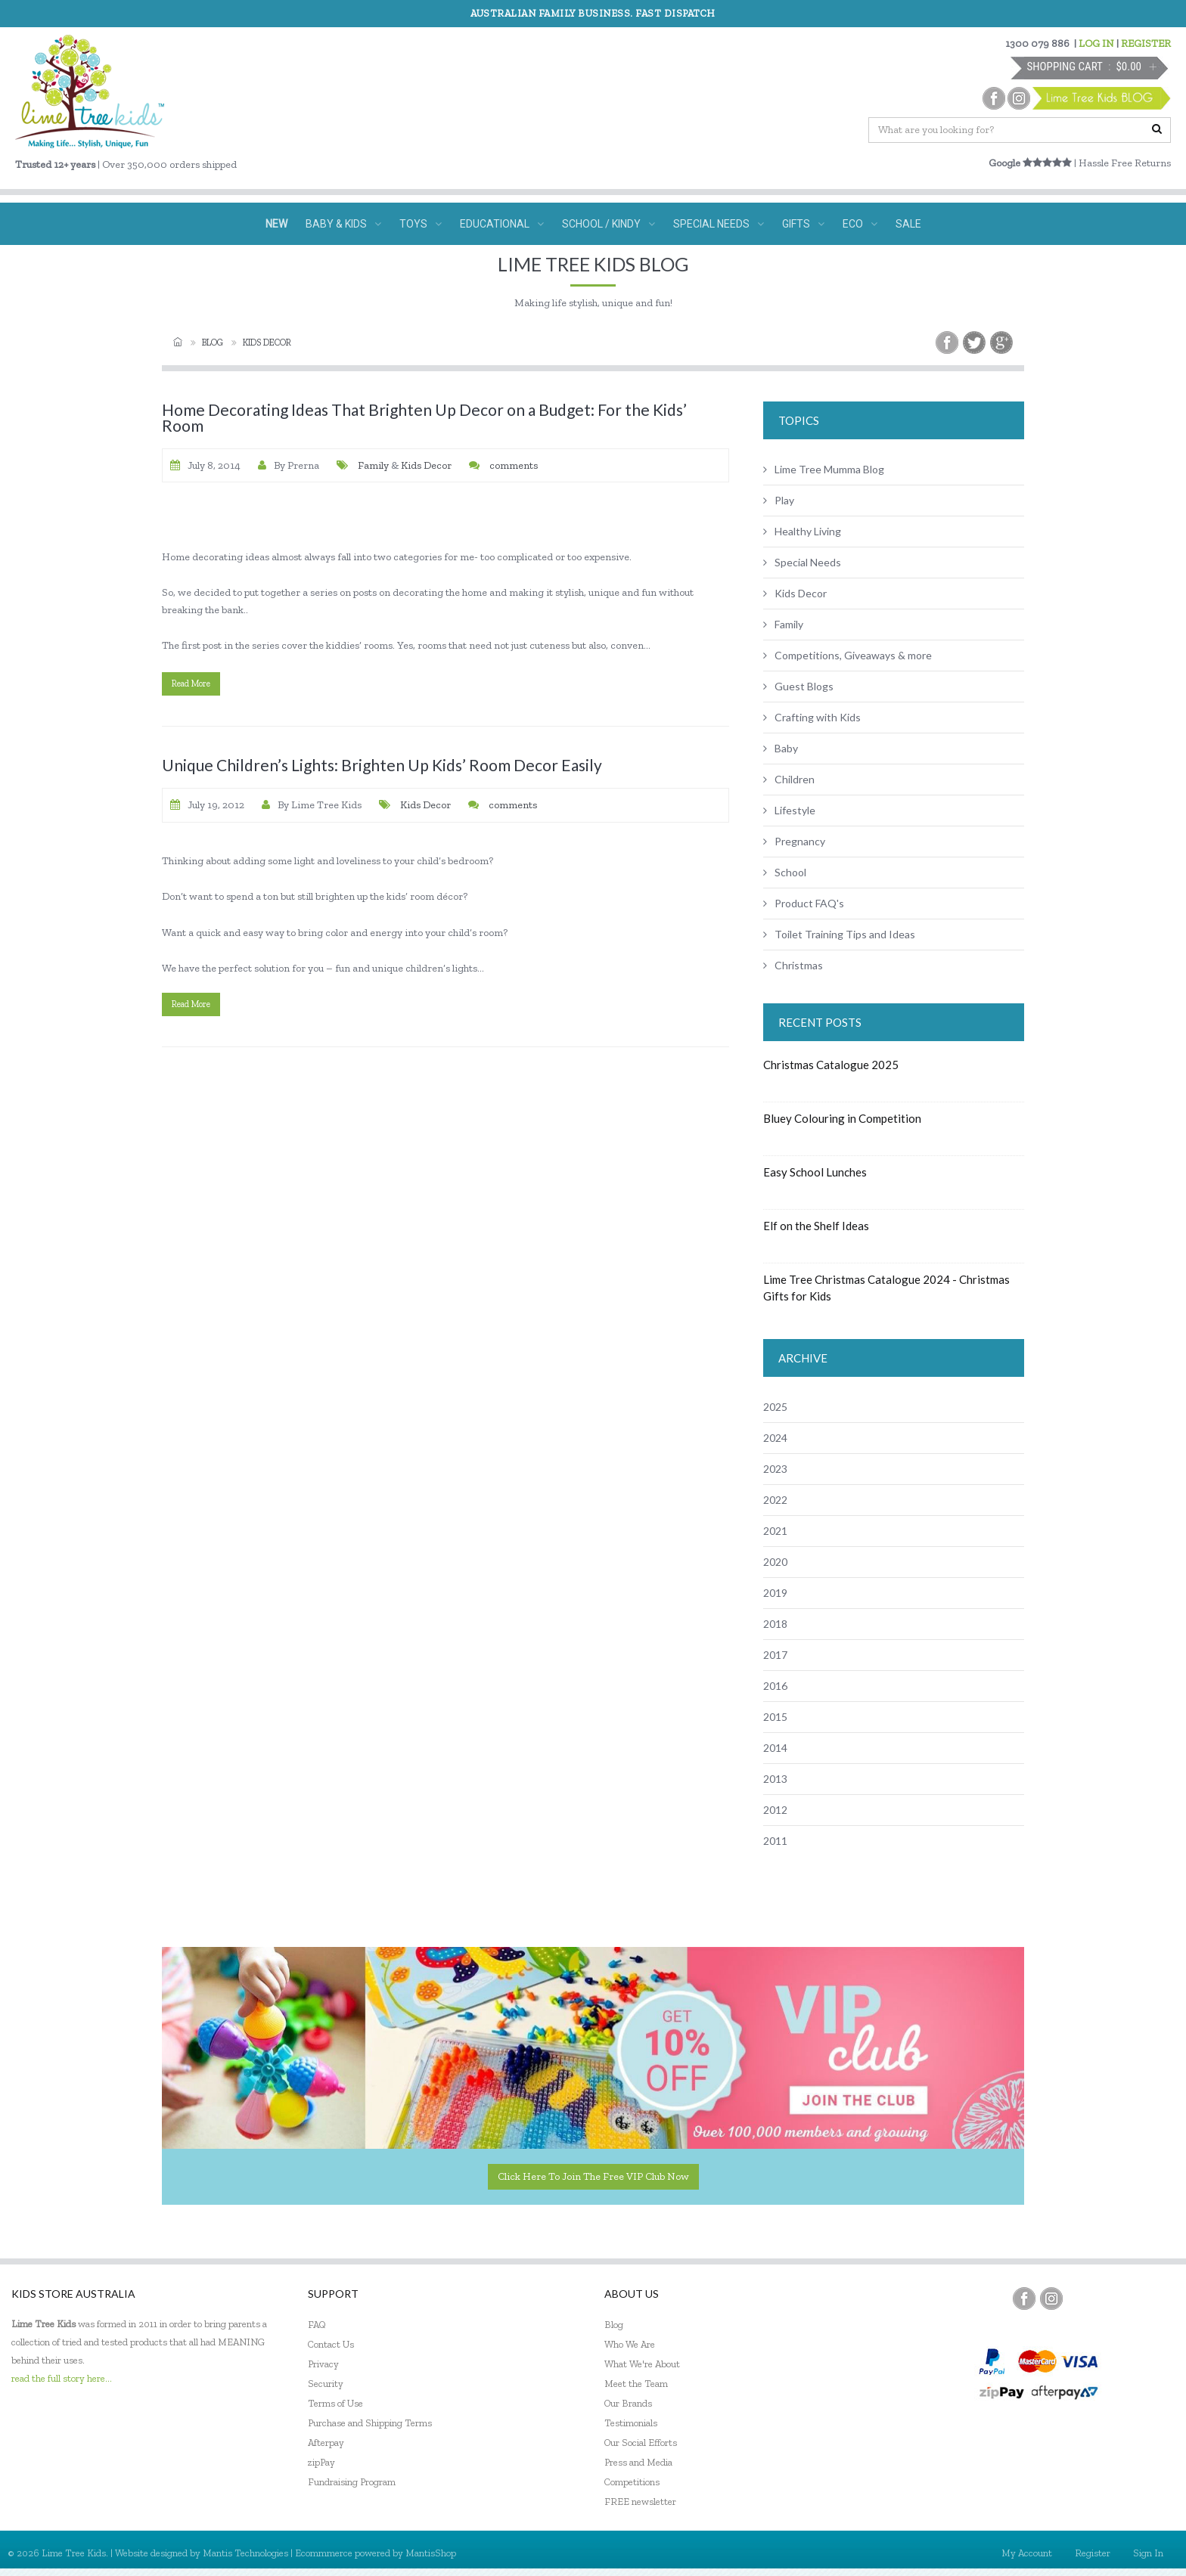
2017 (775, 1654)
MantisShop (430, 2553)
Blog (212, 342)
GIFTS (803, 224)
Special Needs (802, 562)
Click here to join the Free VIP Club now (593, 2176)
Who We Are (629, 2344)
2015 (775, 1716)
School (784, 872)
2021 (775, 1530)
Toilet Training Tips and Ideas (839, 934)
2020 (775, 1561)
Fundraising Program (352, 2482)
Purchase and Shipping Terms (370, 2423)
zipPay (321, 2462)
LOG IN (1096, 43)
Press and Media (638, 2462)
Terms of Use (335, 2403)
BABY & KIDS (343, 224)
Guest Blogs (798, 686)
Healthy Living (802, 531)
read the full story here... (61, 2378)
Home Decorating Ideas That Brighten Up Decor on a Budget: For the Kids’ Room (424, 417)
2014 (775, 1747)
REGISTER (1146, 43)
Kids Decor (426, 465)
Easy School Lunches (815, 1172)
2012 (775, 1809)
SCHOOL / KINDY (608, 224)
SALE (908, 224)
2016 (775, 1685)
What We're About (642, 2364)
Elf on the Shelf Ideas (816, 1225)
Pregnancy (794, 841)
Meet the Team (636, 2383)
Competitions (632, 2482)
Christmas (793, 965)
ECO (860, 224)
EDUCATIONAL (502, 224)
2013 (775, 1778)
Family (373, 465)
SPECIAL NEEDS (718, 224)
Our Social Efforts (640, 2442)
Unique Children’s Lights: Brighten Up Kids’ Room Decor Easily (382, 764)
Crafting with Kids (812, 717)
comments (512, 465)
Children (789, 779)
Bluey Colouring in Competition (842, 1118)
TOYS (420, 224)
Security (325, 2383)
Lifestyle (789, 810)
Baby (780, 748)
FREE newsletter (640, 2501)
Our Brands (628, 2403)
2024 (775, 1437)
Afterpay (326, 2442)
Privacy (323, 2364)
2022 (775, 1499)
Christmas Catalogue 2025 (831, 1064)
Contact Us (331, 2344)
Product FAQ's (803, 903)
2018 (775, 1623)
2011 (775, 1840)
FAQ (317, 2324)
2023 (775, 1468)
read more (191, 683)
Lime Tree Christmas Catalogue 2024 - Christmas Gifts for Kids (886, 1288)
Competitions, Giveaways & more (847, 655)
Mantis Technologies (245, 2553)
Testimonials (630, 2423)
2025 (775, 1406)
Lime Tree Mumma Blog (823, 469)
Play (778, 500)
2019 (775, 1592)
